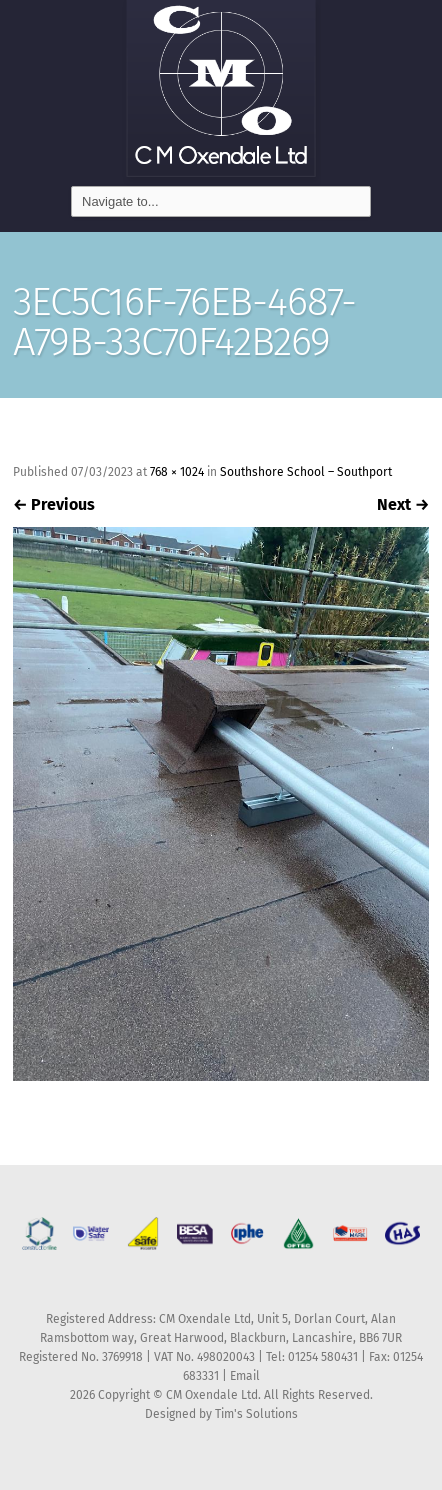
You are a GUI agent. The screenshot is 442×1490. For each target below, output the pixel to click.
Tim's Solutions (256, 1414)
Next (403, 504)
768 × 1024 (177, 472)
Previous (54, 504)
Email (245, 1376)
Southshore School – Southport (306, 472)
